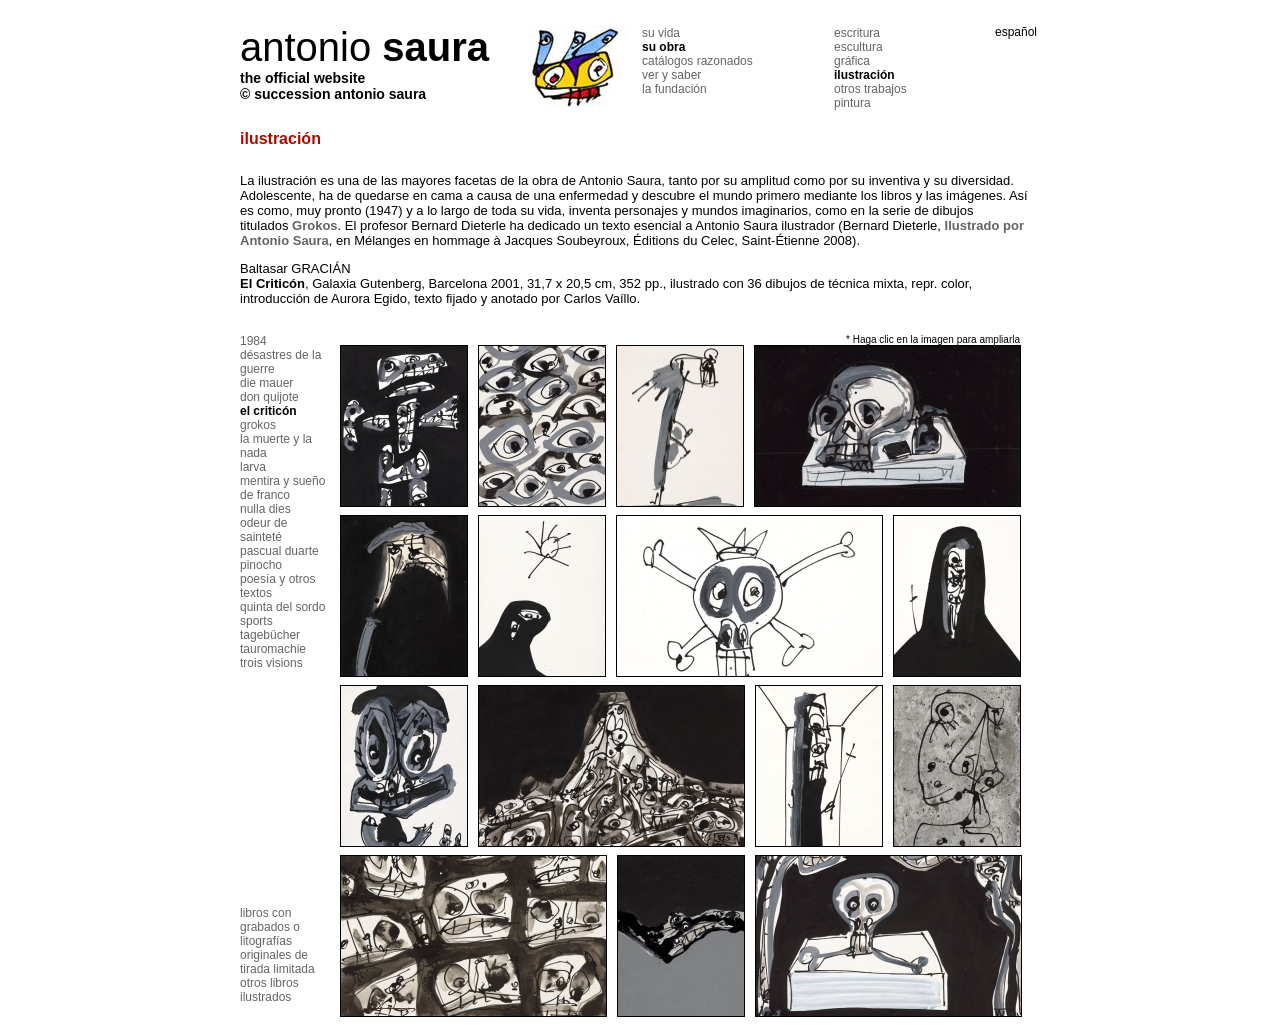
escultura (858, 47)
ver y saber (671, 75)
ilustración (864, 75)
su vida (661, 33)
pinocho (261, 565)
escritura (857, 33)
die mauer (266, 383)
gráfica (852, 61)
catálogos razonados (697, 61)
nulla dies (265, 509)
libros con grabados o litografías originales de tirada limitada (277, 941)
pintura (852, 103)
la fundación (674, 89)
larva (253, 467)
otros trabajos (870, 89)
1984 (253, 341)
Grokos (315, 225)
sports (256, 621)
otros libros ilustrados (269, 990)
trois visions (271, 663)
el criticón (268, 411)
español (1016, 32)
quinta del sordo (282, 607)
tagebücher (270, 635)
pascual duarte (279, 551)
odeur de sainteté (263, 530)
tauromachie (273, 649)
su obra (663, 47)
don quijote (269, 397)
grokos (258, 425)
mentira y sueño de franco (282, 488)
